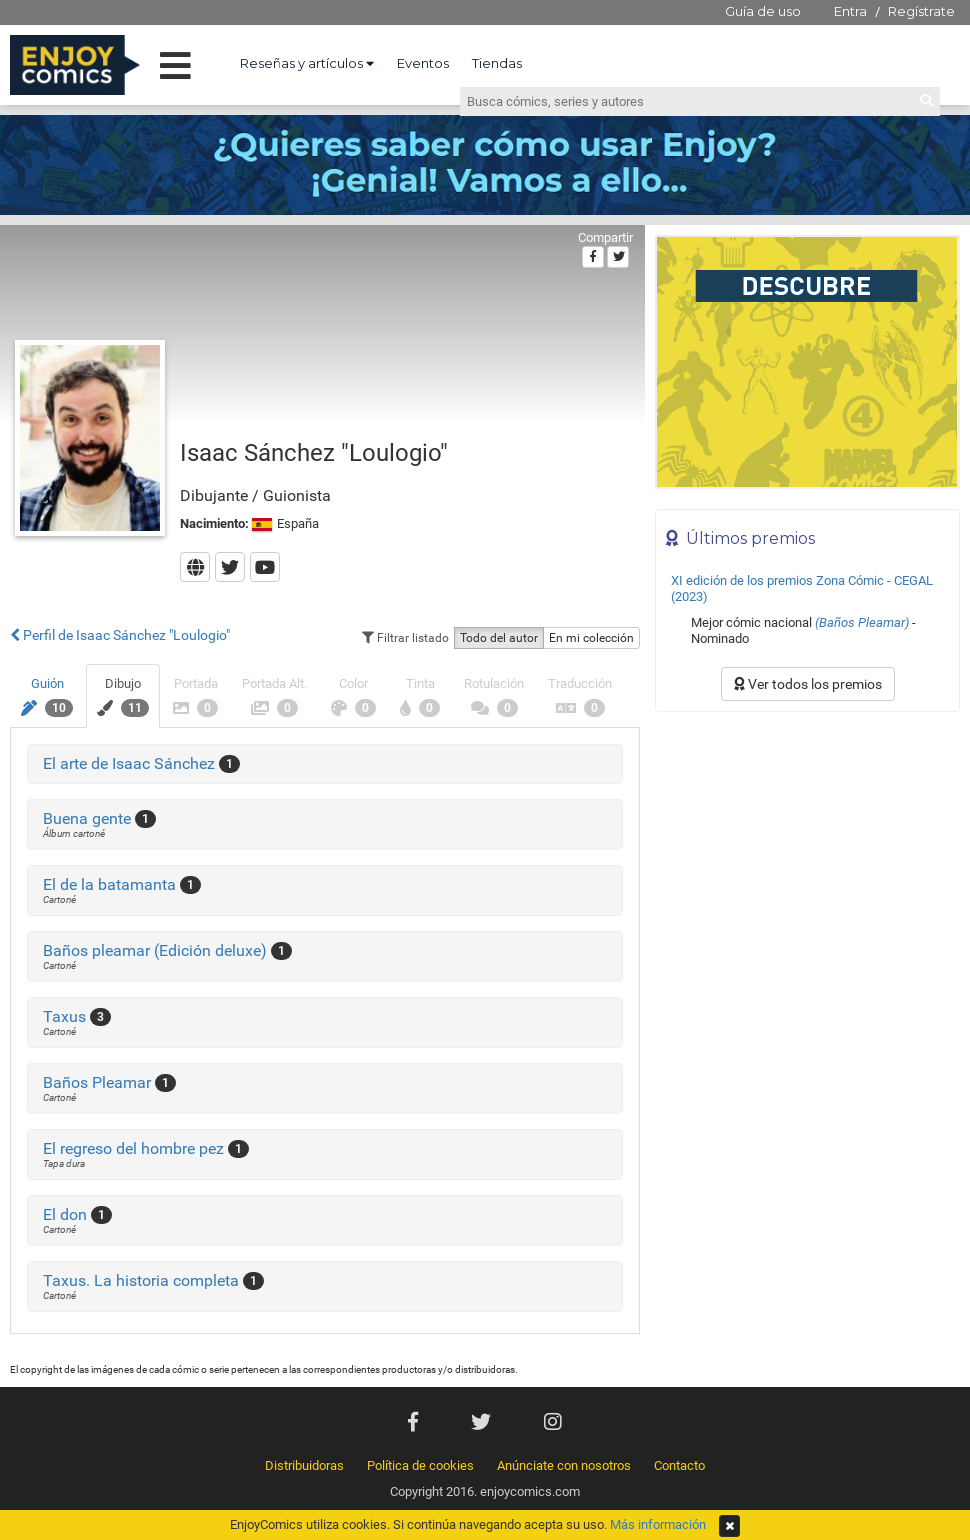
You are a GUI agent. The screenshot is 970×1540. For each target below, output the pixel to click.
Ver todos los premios (808, 684)
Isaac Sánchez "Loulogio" (314, 453)
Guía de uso (763, 11)
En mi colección (591, 638)
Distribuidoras (304, 1465)
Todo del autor (499, 638)
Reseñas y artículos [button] (307, 63)
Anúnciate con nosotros (564, 1465)
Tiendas (497, 63)
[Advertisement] (187, 919)
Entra (850, 11)
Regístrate (921, 11)
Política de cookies (420, 1465)
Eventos (423, 63)
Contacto (679, 1465)
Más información (658, 1524)
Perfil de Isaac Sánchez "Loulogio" (120, 635)
